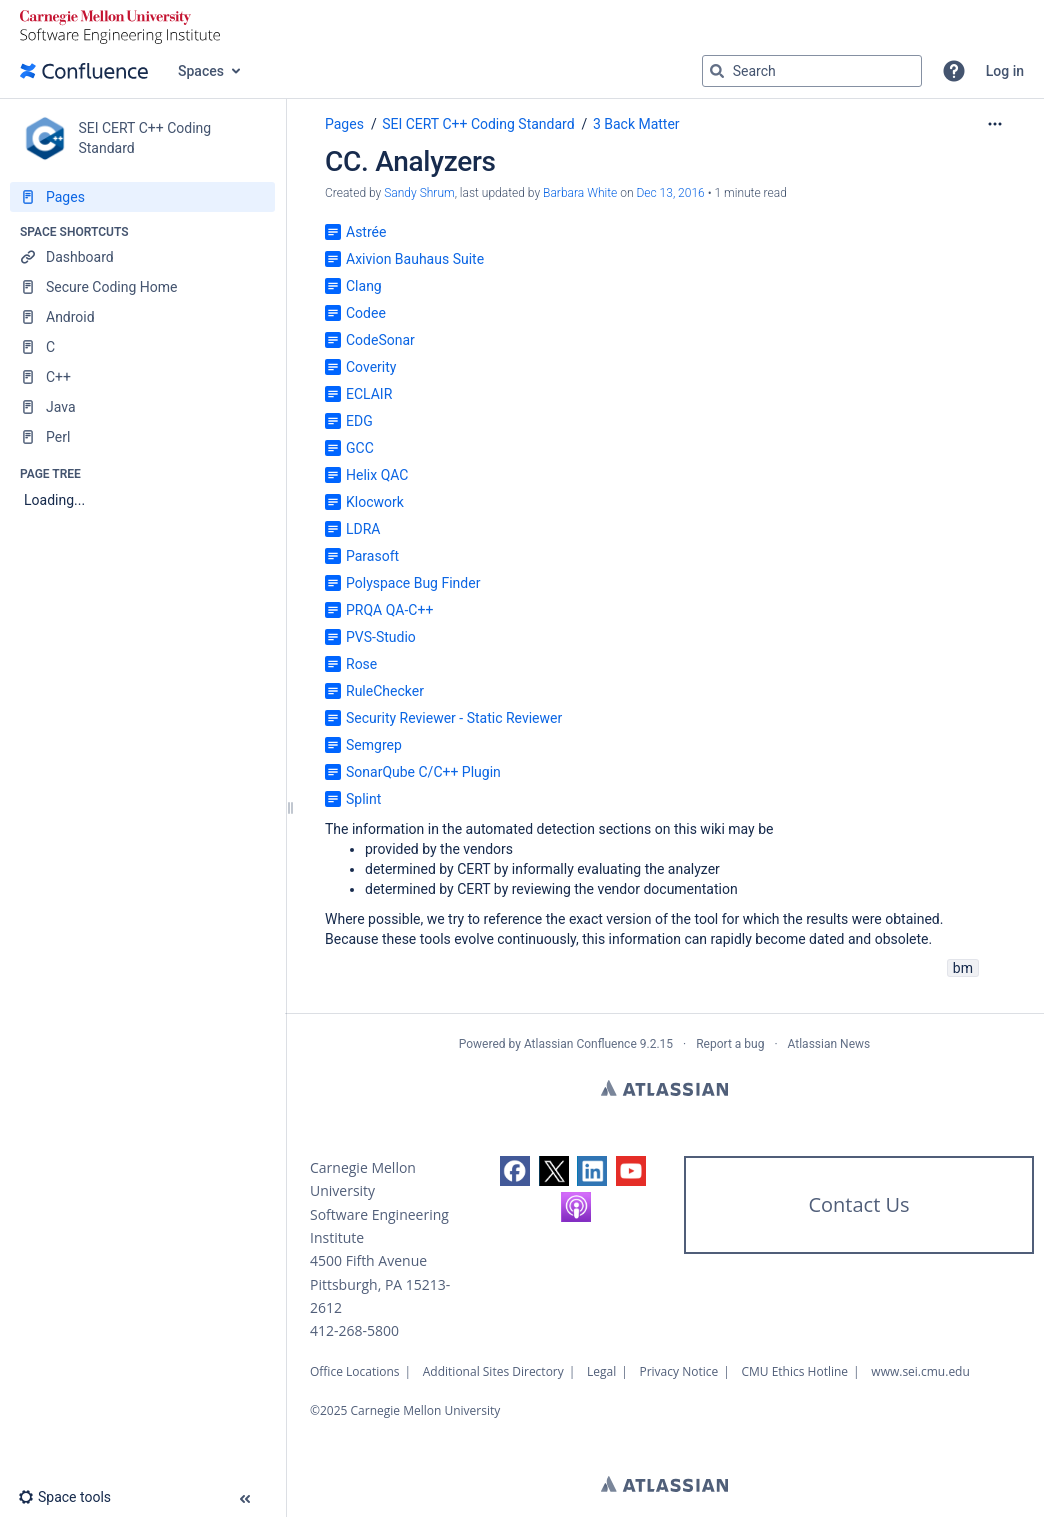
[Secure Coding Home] (142, 287)
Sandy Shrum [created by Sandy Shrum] (419, 193)
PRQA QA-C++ (389, 610)
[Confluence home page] (84, 71)
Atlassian (664, 1088)
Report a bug (730, 1044)
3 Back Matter (636, 124)
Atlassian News (829, 1044)
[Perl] (142, 437)
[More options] (995, 124)
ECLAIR (369, 394)
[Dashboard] (142, 257)
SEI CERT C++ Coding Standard (478, 124)
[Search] (717, 71)
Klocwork (375, 502)
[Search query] (812, 71)
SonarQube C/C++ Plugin (423, 772)
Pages (344, 124)
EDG (359, 421)
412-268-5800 (354, 1330)
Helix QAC (377, 475)
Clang (364, 286)
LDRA (363, 529)
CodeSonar (380, 340)
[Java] (142, 407)
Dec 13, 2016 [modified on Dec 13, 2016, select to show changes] (670, 193)
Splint (363, 799)
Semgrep (374, 745)
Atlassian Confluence (580, 1044)
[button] (954, 71)
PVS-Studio (381, 637)
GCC (360, 448)
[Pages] (142, 197)
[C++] (142, 377)
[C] (142, 347)
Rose (361, 664)
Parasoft (372, 556)
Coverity (371, 367)
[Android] (142, 317)
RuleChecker (385, 691)
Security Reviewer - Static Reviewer (454, 718)
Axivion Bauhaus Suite (415, 259)
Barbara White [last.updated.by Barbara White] (580, 193)
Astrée (366, 232)
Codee (366, 313)
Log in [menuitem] (1005, 71)
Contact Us (858, 1204)
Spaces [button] (201, 71)
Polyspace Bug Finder (413, 583)
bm (963, 968)
